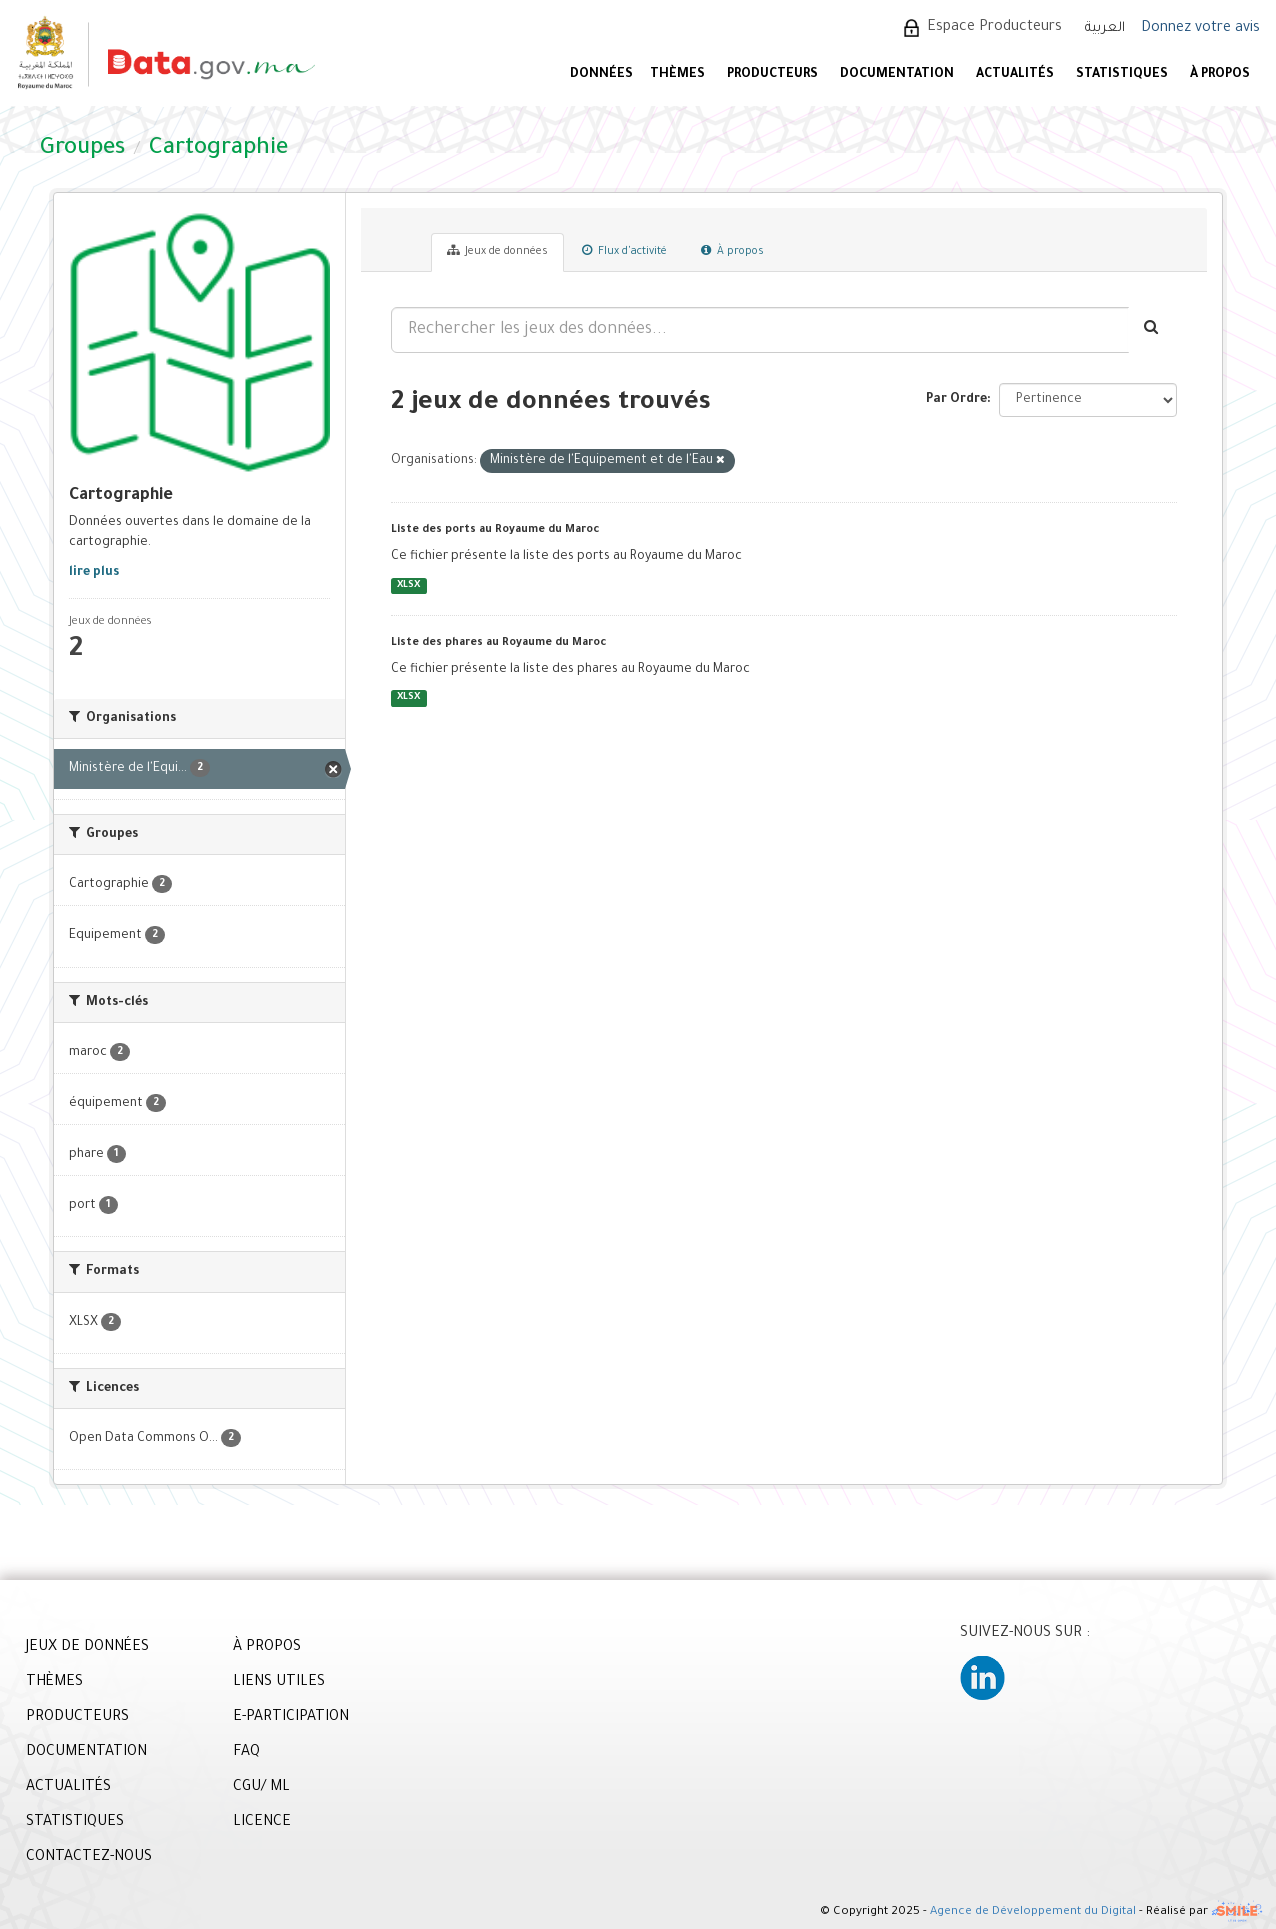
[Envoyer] (1152, 330)
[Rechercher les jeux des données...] (760, 330)
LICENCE (262, 1823)
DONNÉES (601, 75)
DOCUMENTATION (897, 75)
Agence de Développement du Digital (1033, 1913)
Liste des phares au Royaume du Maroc (498, 643)
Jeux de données (497, 251)
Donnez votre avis (1200, 29)
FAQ (246, 1753)
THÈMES (54, 1683)
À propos (732, 251)
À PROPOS (1220, 75)
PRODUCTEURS (772, 75)
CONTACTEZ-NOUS (89, 1858)
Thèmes (677, 75)
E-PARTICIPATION (291, 1718)
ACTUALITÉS (1015, 75)
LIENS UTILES (279, 1683)
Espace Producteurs (994, 28)
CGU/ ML (261, 1788)
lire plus (94, 573)
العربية (1105, 28)
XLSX (408, 585)
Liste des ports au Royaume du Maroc (495, 530)
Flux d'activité (624, 251)
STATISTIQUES (1122, 75)
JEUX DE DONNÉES (87, 1648)
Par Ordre (956, 400)
